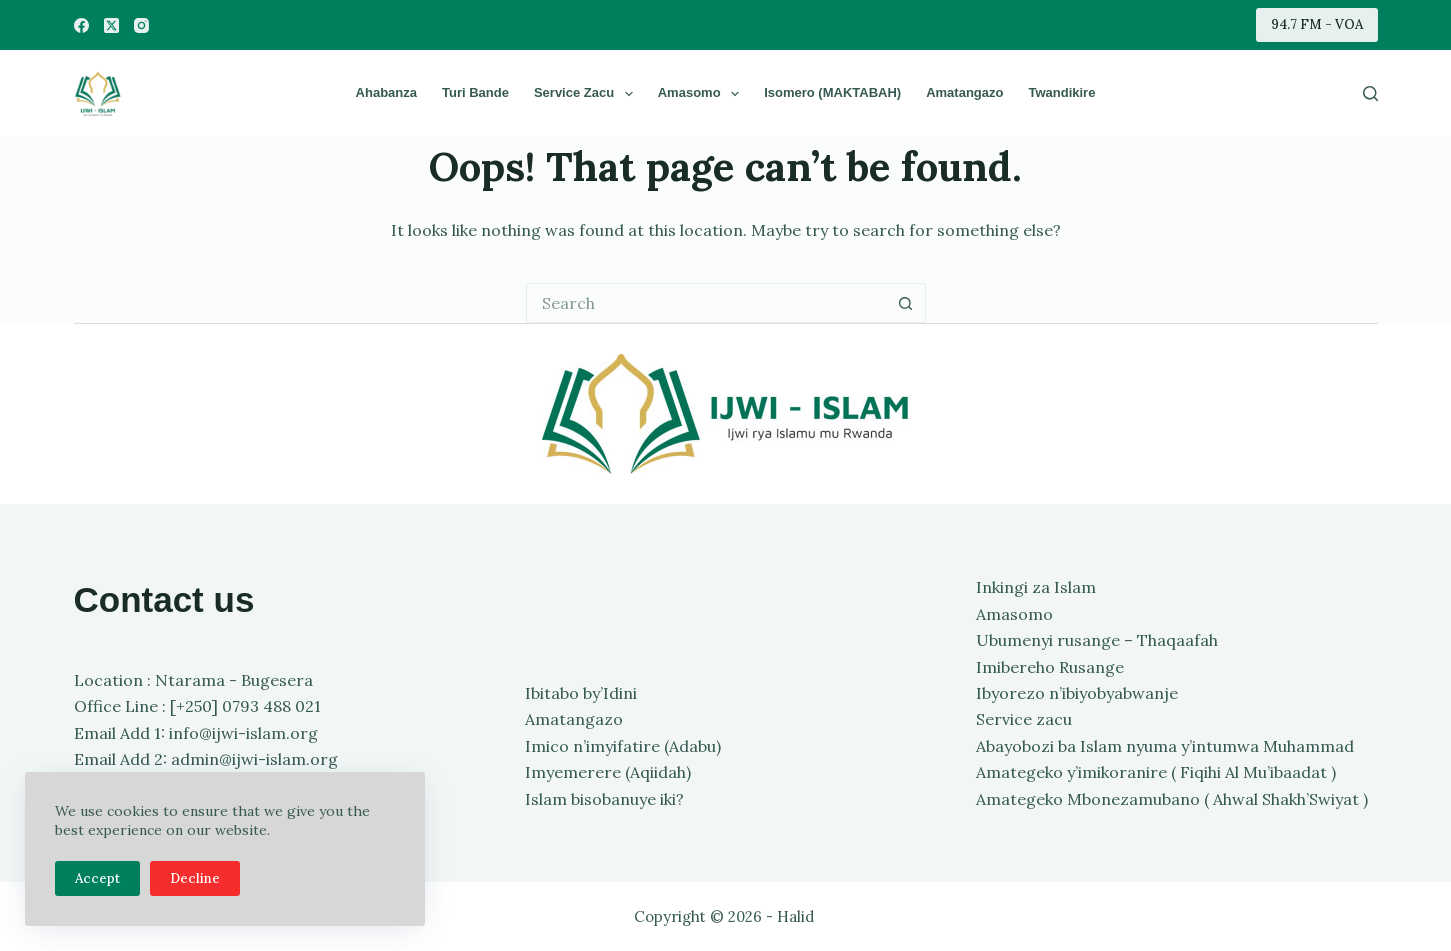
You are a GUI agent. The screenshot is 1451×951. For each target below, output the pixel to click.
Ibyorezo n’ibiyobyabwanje (1077, 693)
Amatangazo (964, 92)
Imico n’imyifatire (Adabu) (623, 746)
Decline (195, 878)
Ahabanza (386, 92)
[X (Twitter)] (111, 25)
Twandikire (1061, 92)
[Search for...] (706, 303)
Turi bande (475, 92)
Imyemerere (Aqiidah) (608, 772)
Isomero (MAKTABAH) (832, 92)
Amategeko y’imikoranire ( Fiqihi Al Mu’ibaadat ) (1156, 772)
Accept (97, 878)
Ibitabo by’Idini (581, 693)
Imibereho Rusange (1050, 667)
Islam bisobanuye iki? (604, 799)
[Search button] (906, 303)
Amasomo (702, 94)
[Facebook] (81, 25)
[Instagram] (141, 25)
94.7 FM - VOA (1317, 24)
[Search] (1370, 93)
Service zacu (587, 94)
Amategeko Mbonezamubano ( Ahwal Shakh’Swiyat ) (1172, 799)
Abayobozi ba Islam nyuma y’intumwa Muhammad (1165, 746)
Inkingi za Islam (1036, 587)
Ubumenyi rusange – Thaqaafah (1097, 640)
